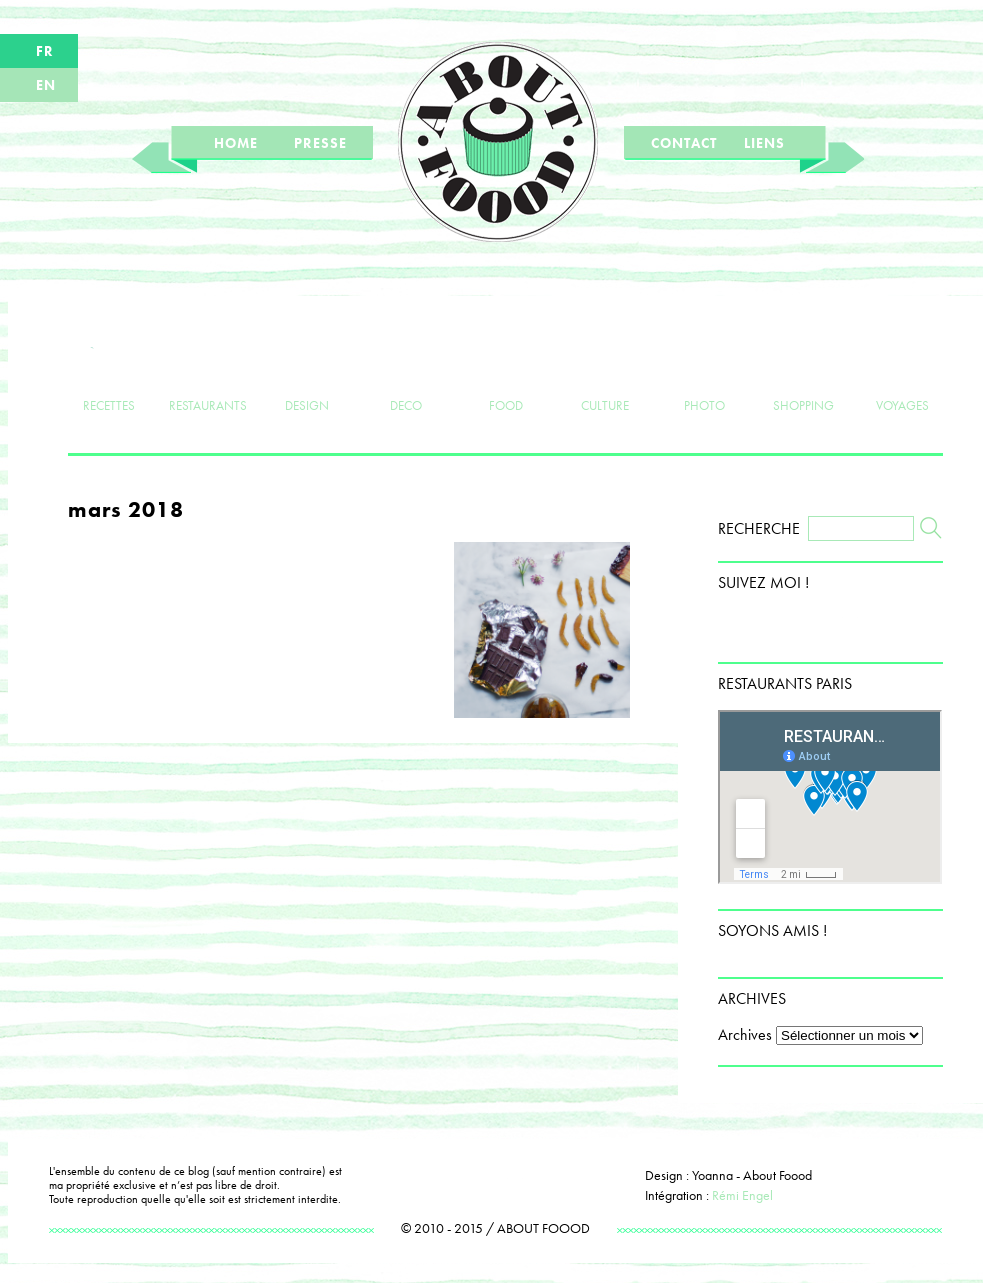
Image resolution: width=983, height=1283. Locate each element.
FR (45, 51)
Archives (745, 1034)
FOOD (505, 372)
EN (46, 85)
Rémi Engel (742, 1195)
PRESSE (320, 143)
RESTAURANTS (208, 372)
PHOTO (704, 372)
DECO (406, 372)
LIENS (764, 143)
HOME (236, 143)
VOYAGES (902, 372)
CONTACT (684, 143)
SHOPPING (803, 372)
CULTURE (604, 372)
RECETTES (108, 372)
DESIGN (307, 372)
